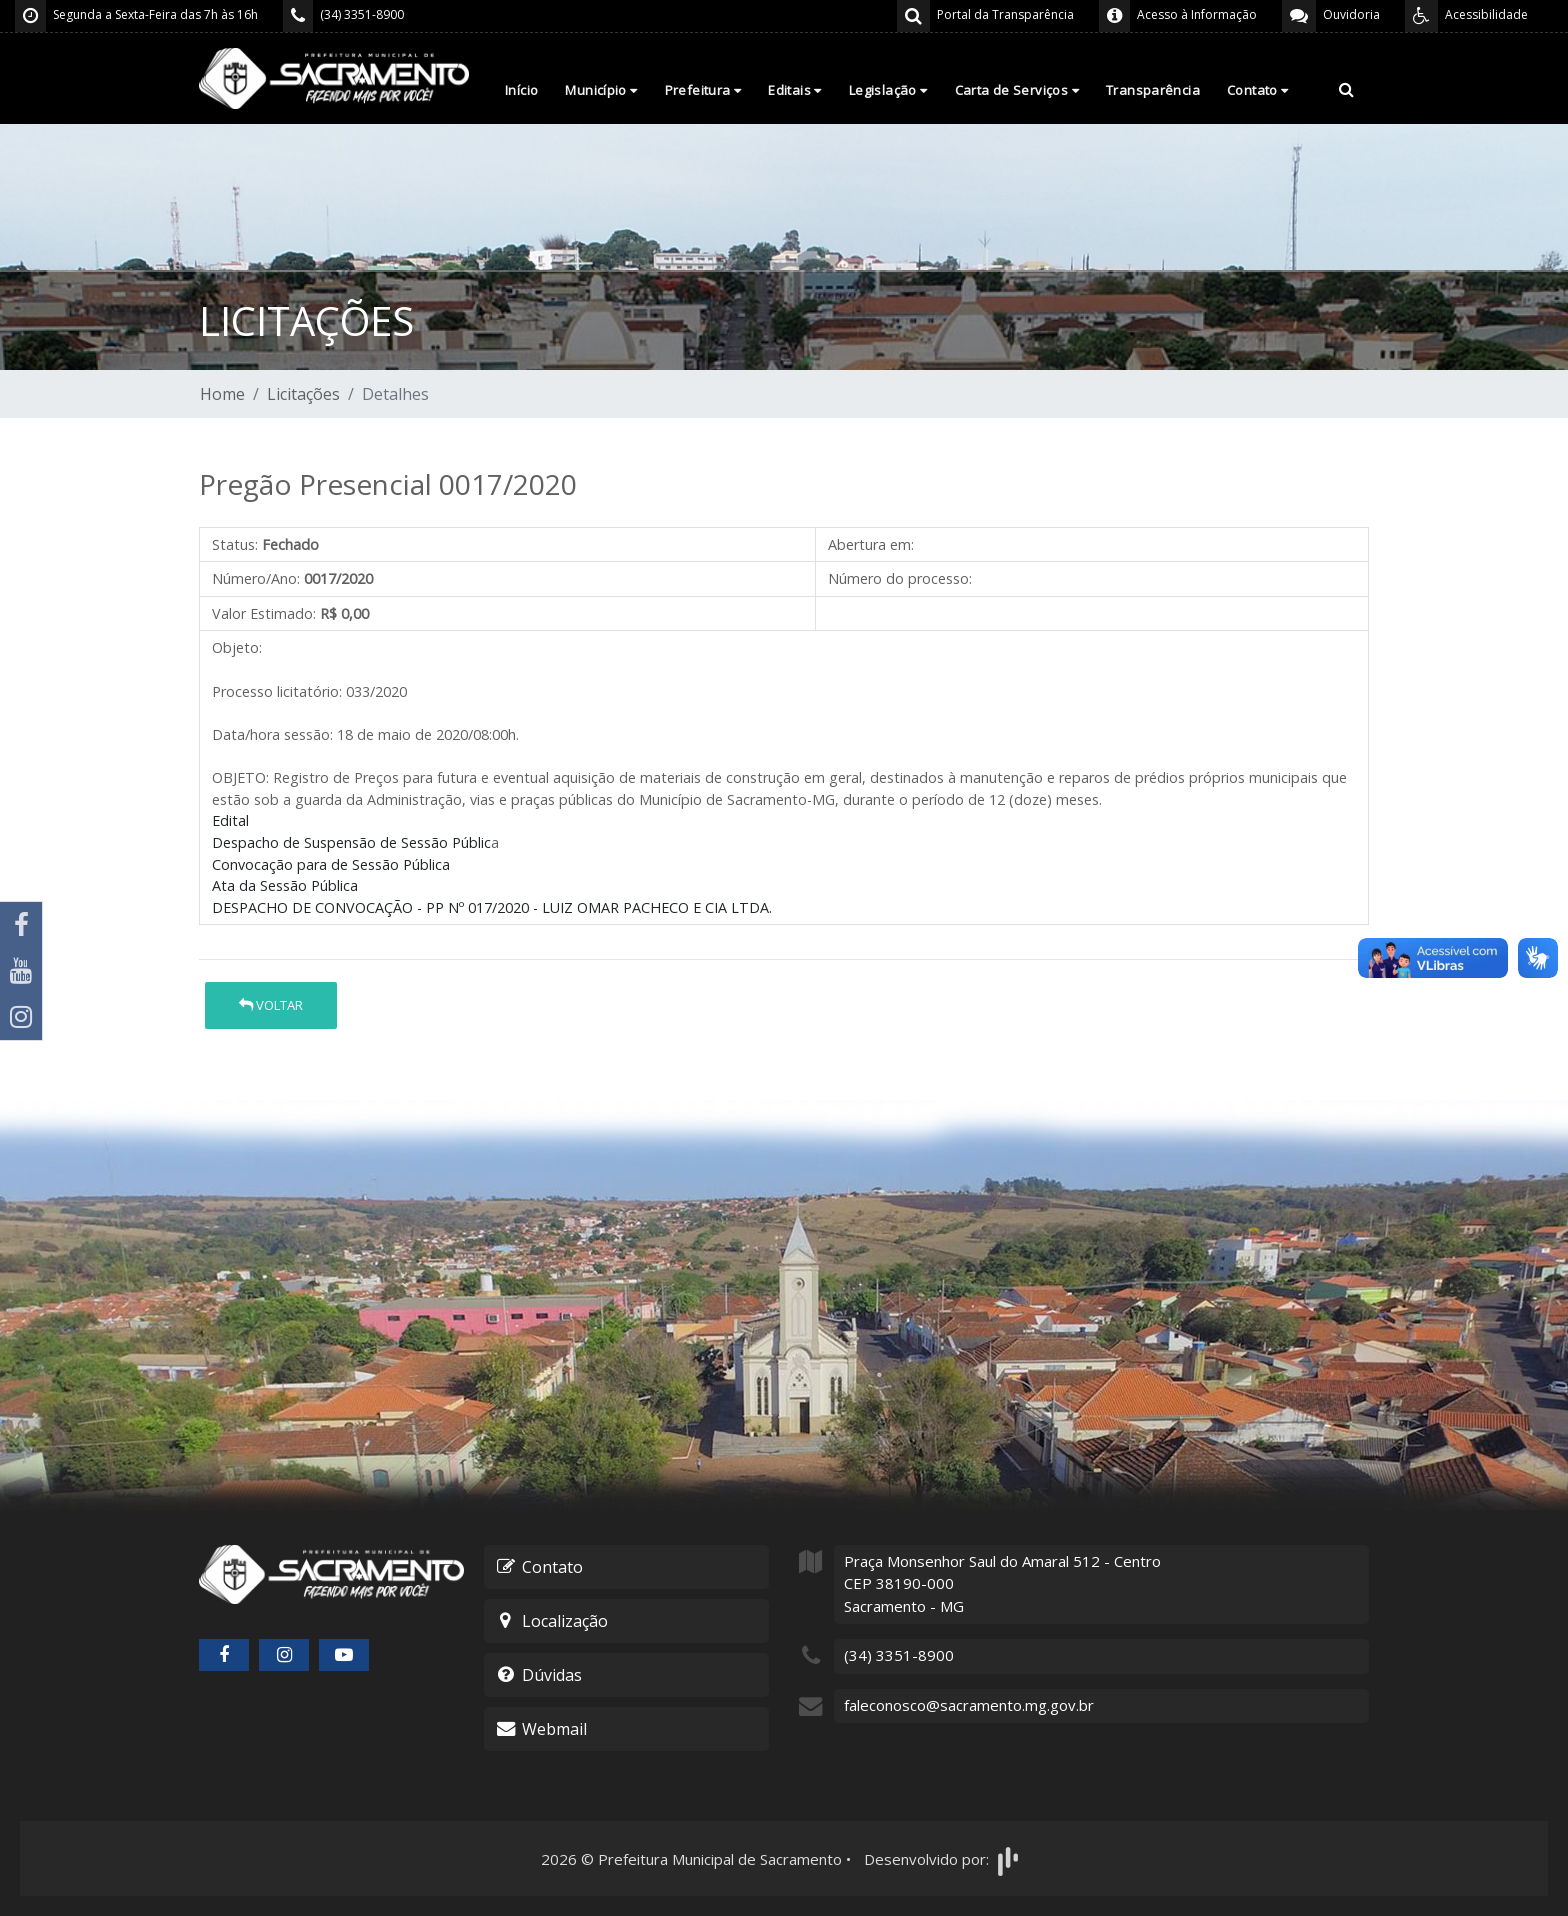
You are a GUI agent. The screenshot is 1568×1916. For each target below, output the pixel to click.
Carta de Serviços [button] (1017, 90)
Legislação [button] (888, 90)
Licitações (303, 394)
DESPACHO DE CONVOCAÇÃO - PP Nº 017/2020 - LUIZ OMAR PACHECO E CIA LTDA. (492, 907)
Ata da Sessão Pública (285, 885)
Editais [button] (795, 90)
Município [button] (601, 90)
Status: (235, 544)
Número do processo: (900, 578)
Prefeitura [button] (703, 90)
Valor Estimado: (264, 613)
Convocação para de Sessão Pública (331, 864)
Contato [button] (1258, 90)
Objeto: (237, 647)
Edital (230, 820)
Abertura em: (871, 544)
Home (222, 394)
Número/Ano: (256, 578)
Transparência (1153, 90)
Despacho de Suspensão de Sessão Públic (351, 842)
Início (521, 90)
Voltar (271, 1005)
